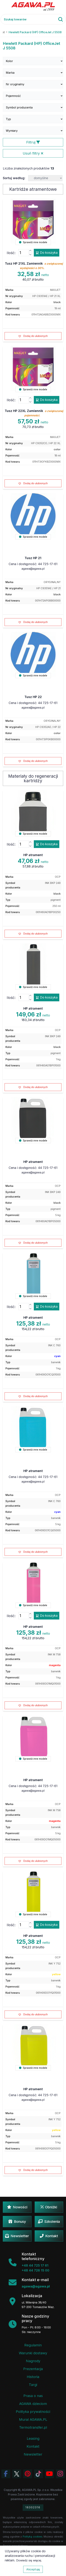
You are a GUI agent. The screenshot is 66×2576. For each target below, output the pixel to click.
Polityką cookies (32, 2536)
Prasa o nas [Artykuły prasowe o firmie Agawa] (33, 2396)
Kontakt (49, 2236)
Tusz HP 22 (33, 697)
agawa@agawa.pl (33, 568)
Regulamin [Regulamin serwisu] (33, 2345)
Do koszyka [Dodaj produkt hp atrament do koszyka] (47, 844)
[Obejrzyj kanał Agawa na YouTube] (49, 2473)
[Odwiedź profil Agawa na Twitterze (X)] (16, 2473)
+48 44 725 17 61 (35, 2265)
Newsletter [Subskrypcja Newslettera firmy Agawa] (33, 2454)
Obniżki (49, 2207)
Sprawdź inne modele (33, 242)
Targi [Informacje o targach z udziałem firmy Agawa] (33, 2385)
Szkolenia (49, 2221)
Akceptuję (33, 2569)
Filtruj (33, 142)
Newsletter (17, 2236)
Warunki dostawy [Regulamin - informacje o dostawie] (33, 2353)
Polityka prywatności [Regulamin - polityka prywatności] (33, 2411)
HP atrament (33, 855)
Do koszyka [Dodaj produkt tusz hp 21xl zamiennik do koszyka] (47, 253)
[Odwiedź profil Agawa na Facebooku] (5, 2473)
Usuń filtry (33, 153)
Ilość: (11, 253)
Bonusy (17, 2221)
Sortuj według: (14, 178)
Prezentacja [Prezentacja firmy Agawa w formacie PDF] (33, 2369)
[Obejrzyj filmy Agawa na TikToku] (38, 2473)
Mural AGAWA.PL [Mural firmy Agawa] (33, 2419)
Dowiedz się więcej (28, 2560)
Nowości (17, 2207)
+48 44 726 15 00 (35, 2270)
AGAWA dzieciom (33, 2404)
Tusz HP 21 (33, 558)
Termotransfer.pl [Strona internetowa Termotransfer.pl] (33, 2427)
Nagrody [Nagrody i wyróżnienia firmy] (33, 2361)
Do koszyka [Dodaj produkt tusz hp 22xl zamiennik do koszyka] (47, 400)
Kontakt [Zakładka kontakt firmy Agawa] (33, 2446)
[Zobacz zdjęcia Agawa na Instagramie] (60, 2473)
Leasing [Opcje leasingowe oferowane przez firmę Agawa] (33, 2438)
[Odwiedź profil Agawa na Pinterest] (27, 2473)
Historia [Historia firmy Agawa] (33, 2377)
